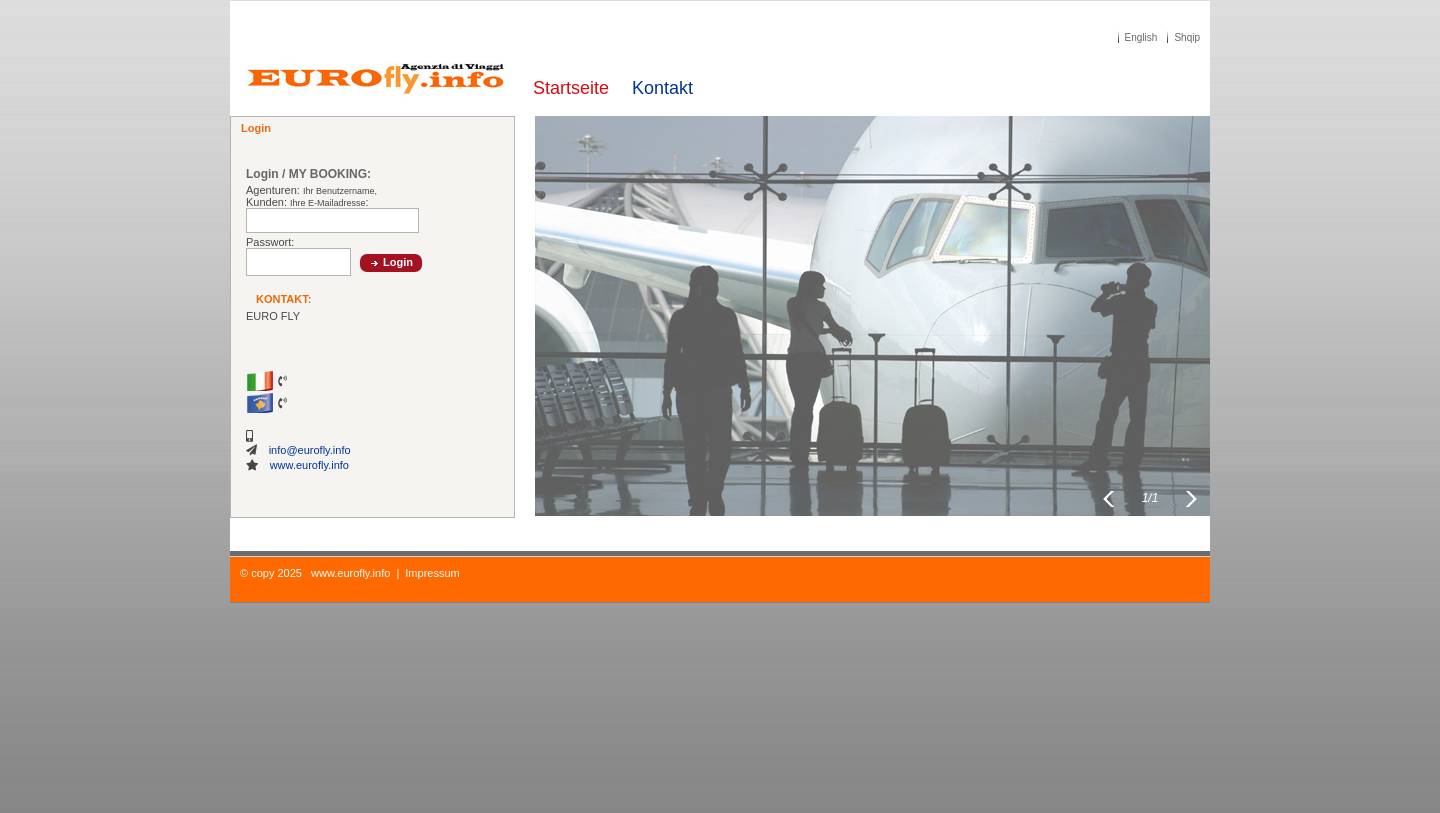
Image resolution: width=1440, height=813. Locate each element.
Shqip (1187, 37)
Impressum (432, 573)
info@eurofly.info (310, 450)
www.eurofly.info (309, 465)
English (1141, 37)
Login (398, 262)
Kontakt (662, 88)
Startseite (571, 88)
